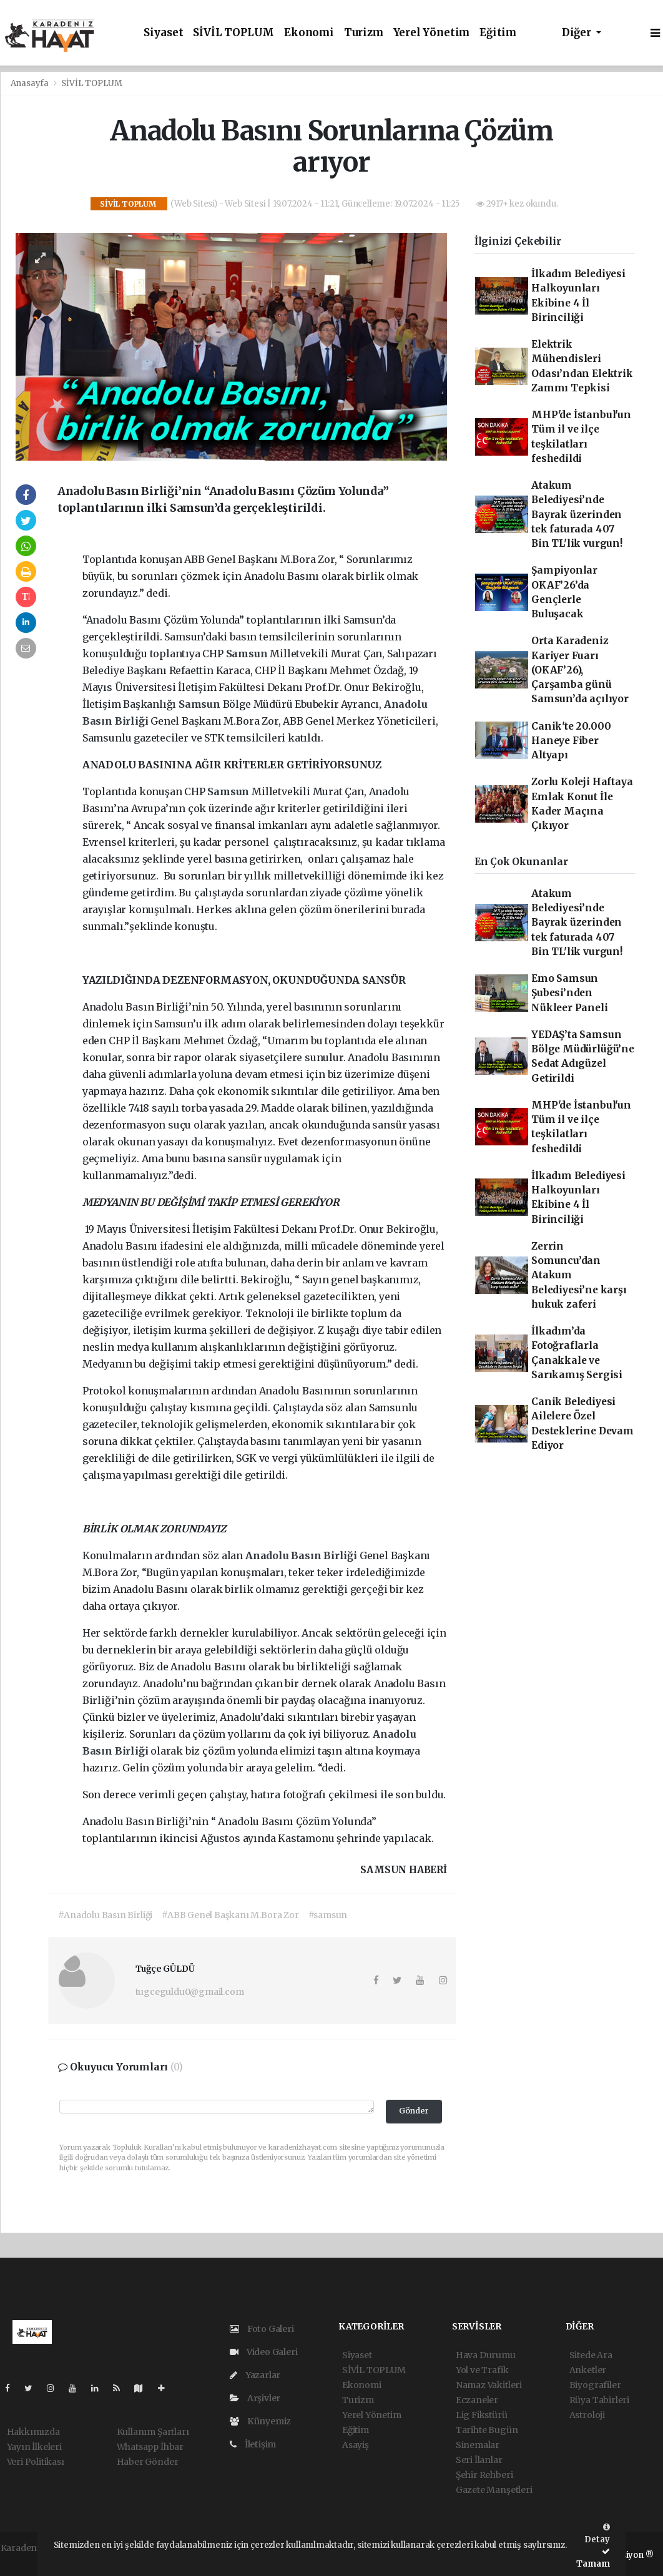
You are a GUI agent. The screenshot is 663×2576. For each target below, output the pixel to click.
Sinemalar (477, 2445)
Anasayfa (31, 83)
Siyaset (164, 32)
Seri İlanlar (479, 2460)
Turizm (363, 32)
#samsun (328, 1915)
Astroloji (587, 2415)
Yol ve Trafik (482, 2370)
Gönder (414, 2110)
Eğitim (497, 32)
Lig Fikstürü (482, 2415)
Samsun (248, 653)
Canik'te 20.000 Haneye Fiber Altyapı (571, 741)
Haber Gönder (148, 2461)
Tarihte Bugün (487, 2430)
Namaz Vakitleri (489, 2385)
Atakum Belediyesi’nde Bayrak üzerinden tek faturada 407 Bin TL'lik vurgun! (576, 514)
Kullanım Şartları (153, 2431)
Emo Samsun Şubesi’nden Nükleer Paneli (569, 993)
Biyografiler (595, 2385)
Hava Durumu (486, 2355)
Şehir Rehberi (484, 2475)
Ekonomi (309, 32)
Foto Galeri (262, 2328)
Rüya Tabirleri (599, 2400)
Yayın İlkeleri (34, 2446)
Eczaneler (477, 2400)
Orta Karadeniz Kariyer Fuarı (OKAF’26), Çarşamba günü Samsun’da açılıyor (580, 670)
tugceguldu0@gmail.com (189, 1991)
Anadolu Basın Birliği (302, 1555)
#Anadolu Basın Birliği (105, 1915)
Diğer (578, 32)
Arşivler (255, 2398)
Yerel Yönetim (431, 32)
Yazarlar (255, 2375)
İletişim (253, 2444)
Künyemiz (260, 2421)
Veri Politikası (35, 2461)
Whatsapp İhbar (150, 2446)
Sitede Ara (590, 2355)
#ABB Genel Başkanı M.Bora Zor (230, 1915)
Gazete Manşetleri (494, 2489)
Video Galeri (263, 2352)
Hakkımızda (33, 2431)
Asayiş (355, 2445)
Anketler (587, 2370)
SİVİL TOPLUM (233, 32)
